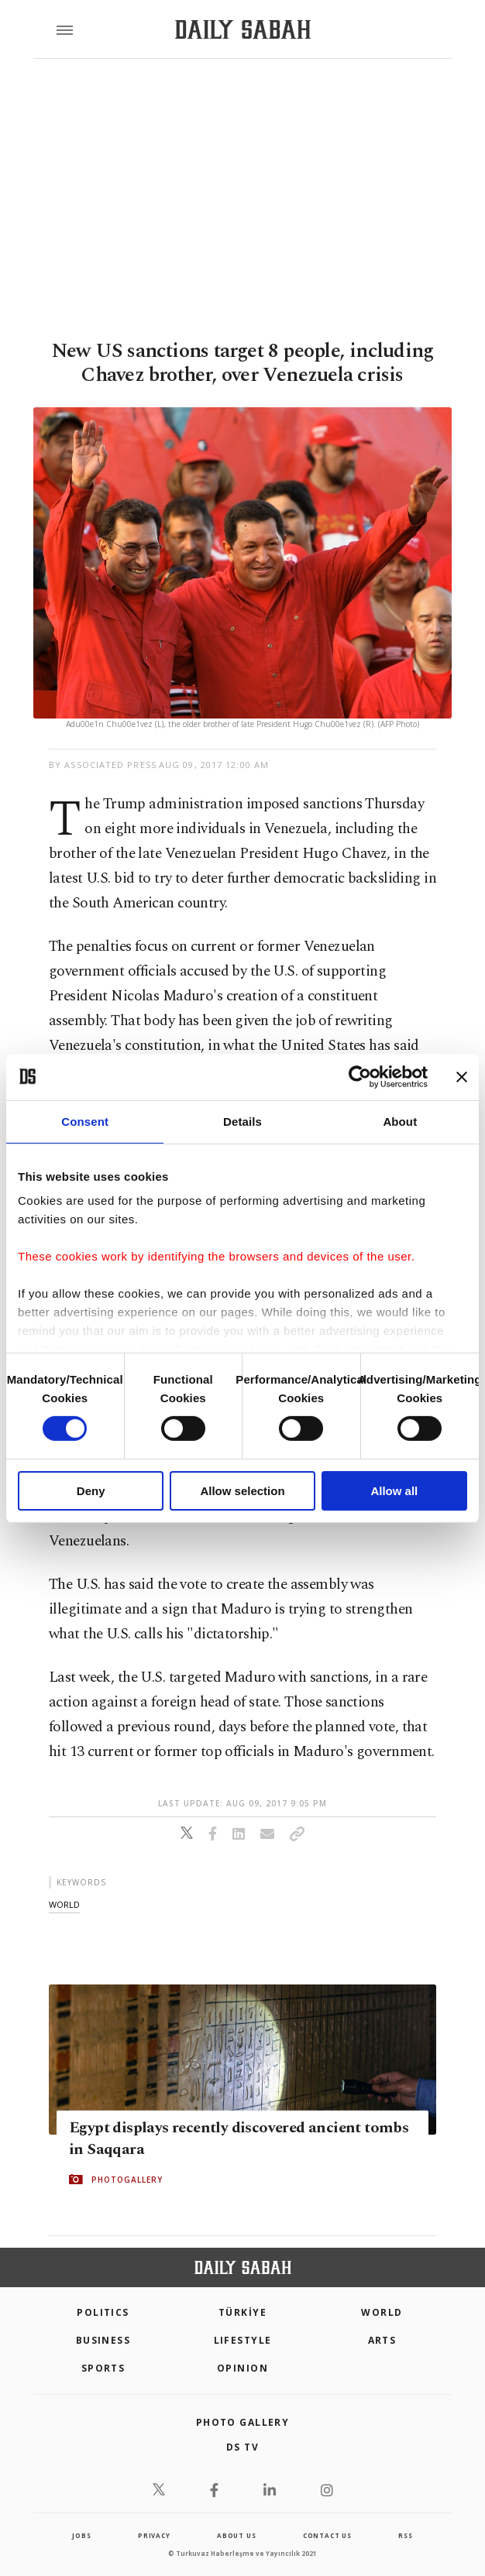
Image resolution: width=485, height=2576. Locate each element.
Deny (91, 1490)
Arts (382, 2340)
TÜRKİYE (242, 2312)
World (381, 2312)
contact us (327, 2535)
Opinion (242, 2368)
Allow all (394, 1490)
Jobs (81, 2535)
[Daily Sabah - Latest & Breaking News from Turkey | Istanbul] (243, 29)
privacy (154, 2535)
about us (236, 2535)
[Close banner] (461, 1076)
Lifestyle (243, 2340)
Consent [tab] (84, 1120)
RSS (405, 2535)
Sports (103, 2368)
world (64, 1904)
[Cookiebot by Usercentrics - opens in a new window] (360, 1076)
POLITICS (103, 2312)
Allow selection (242, 1490)
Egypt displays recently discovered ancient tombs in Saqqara (238, 2138)
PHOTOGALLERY (127, 2179)
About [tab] (400, 1120)
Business (103, 2340)
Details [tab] (242, 1120)
